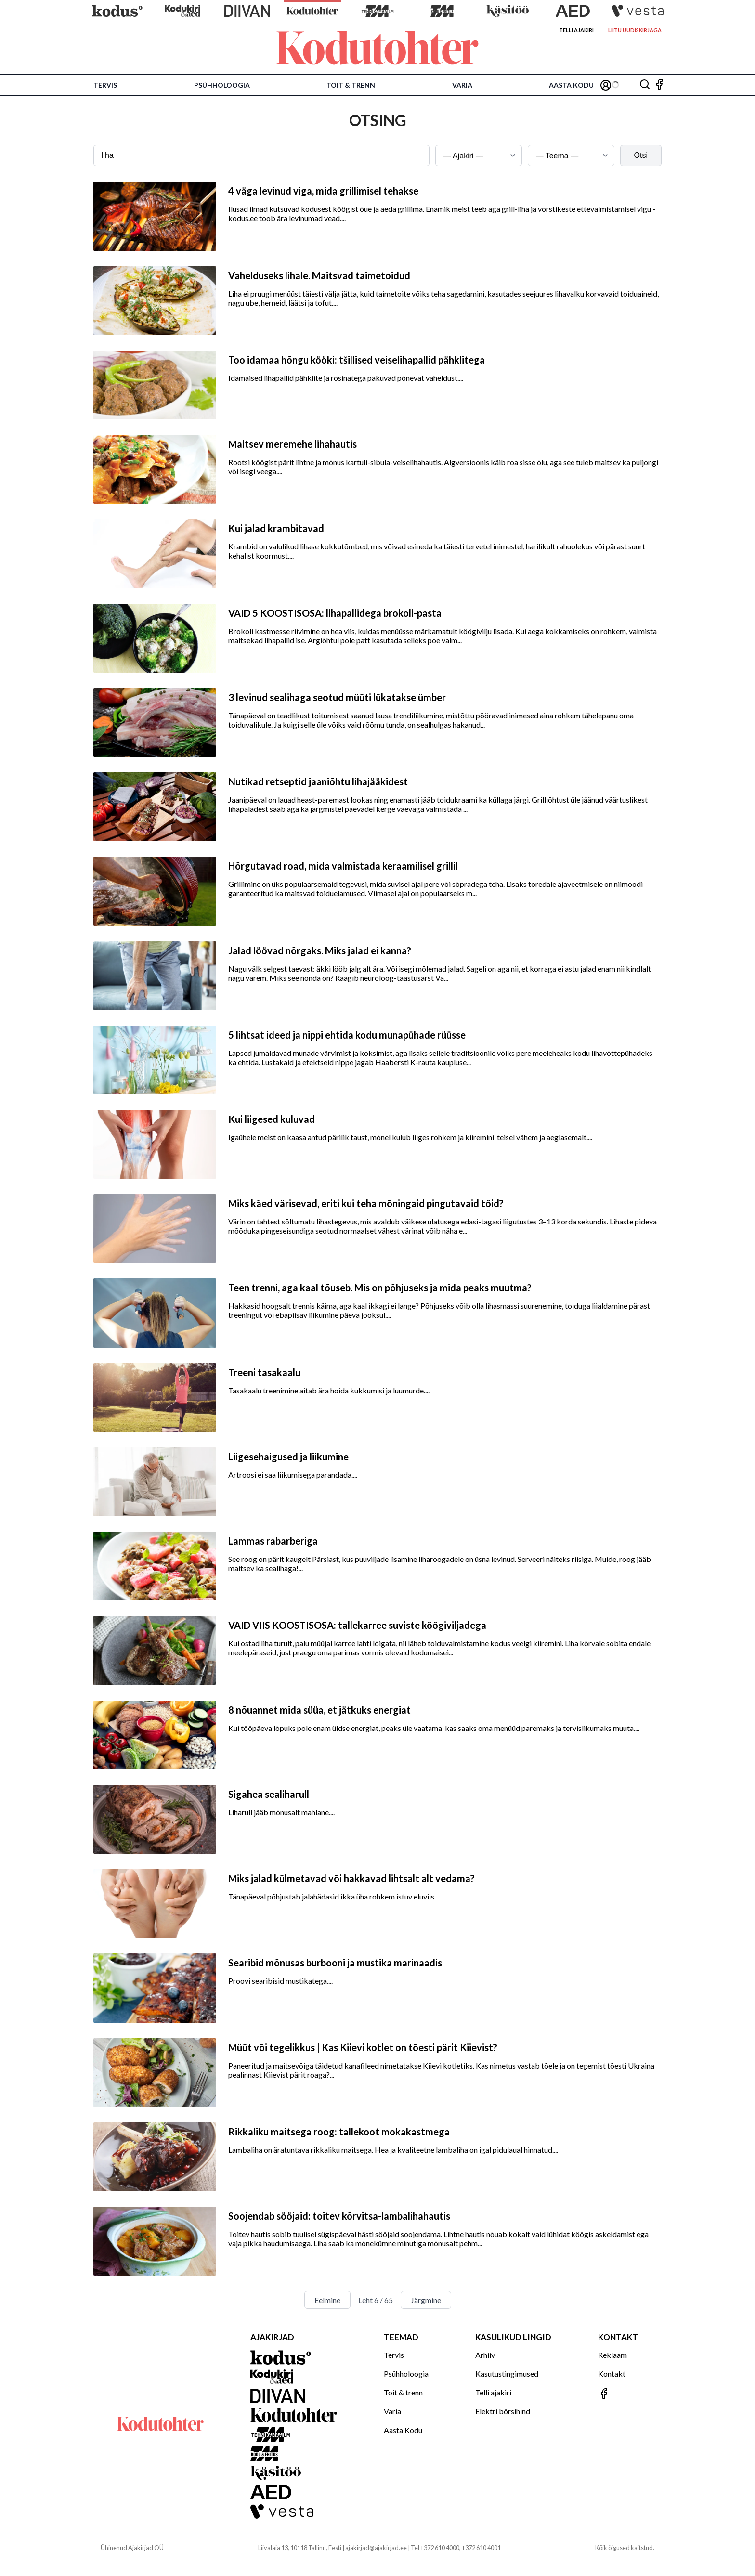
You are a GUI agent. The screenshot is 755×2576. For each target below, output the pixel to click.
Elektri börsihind (502, 2411)
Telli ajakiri (576, 30)
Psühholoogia (222, 85)
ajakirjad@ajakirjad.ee (376, 2547)
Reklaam (612, 2354)
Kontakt (611, 2373)
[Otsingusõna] (261, 155)
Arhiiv (485, 2354)
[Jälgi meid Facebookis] (659, 84)
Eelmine (327, 2299)
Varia (462, 85)
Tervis (105, 85)
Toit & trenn (350, 85)
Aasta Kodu (571, 85)
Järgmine (426, 2299)
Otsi (641, 155)
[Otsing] (645, 84)
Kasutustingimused (506, 2373)
